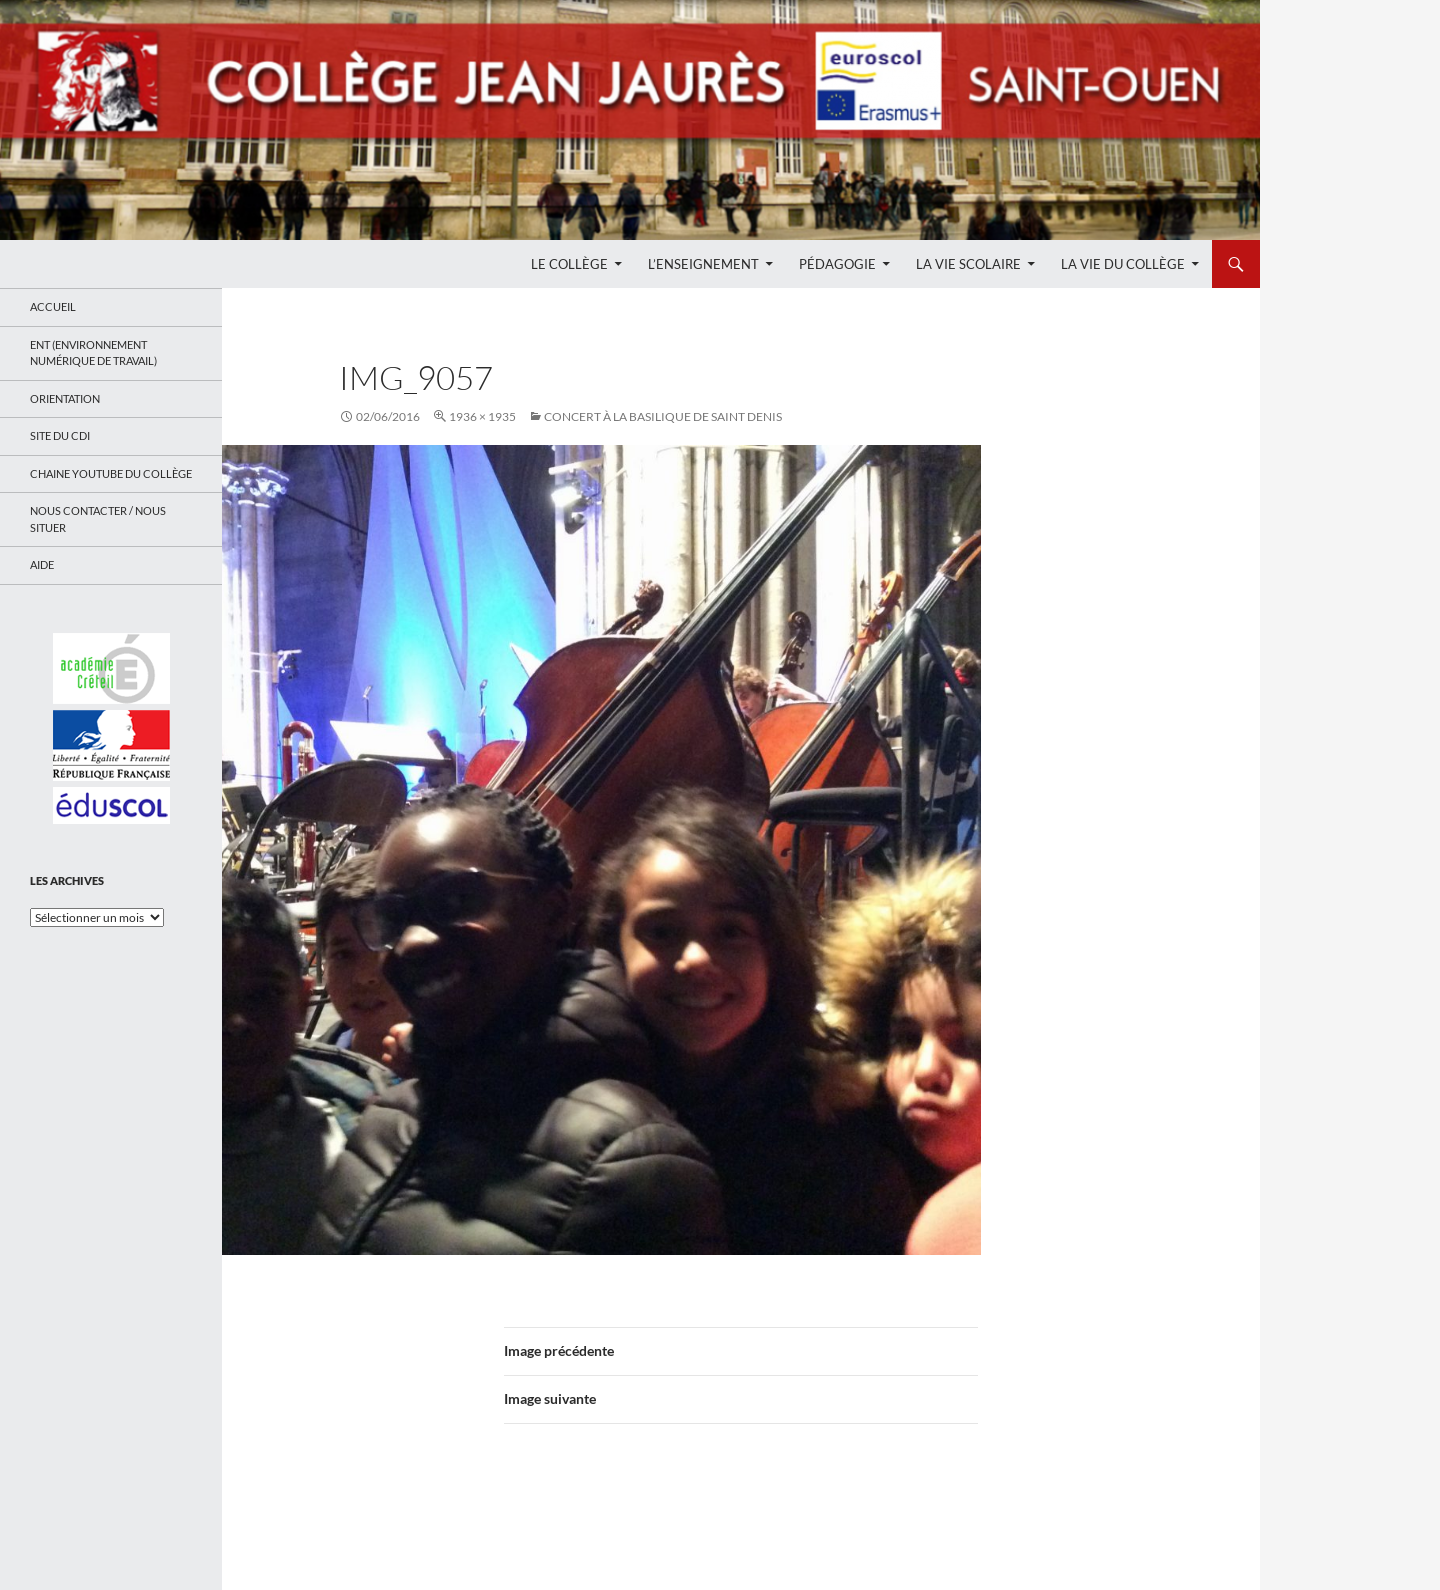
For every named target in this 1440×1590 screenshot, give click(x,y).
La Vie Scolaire (968, 264)
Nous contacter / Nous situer (98, 519)
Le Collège (569, 264)
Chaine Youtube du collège (111, 473)
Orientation (65, 398)
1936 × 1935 (482, 416)
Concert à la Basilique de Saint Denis (663, 416)
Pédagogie (837, 264)
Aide (42, 564)
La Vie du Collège (1123, 264)
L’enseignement (703, 264)
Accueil (53, 306)
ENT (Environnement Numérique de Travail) (93, 353)
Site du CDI (60, 435)
